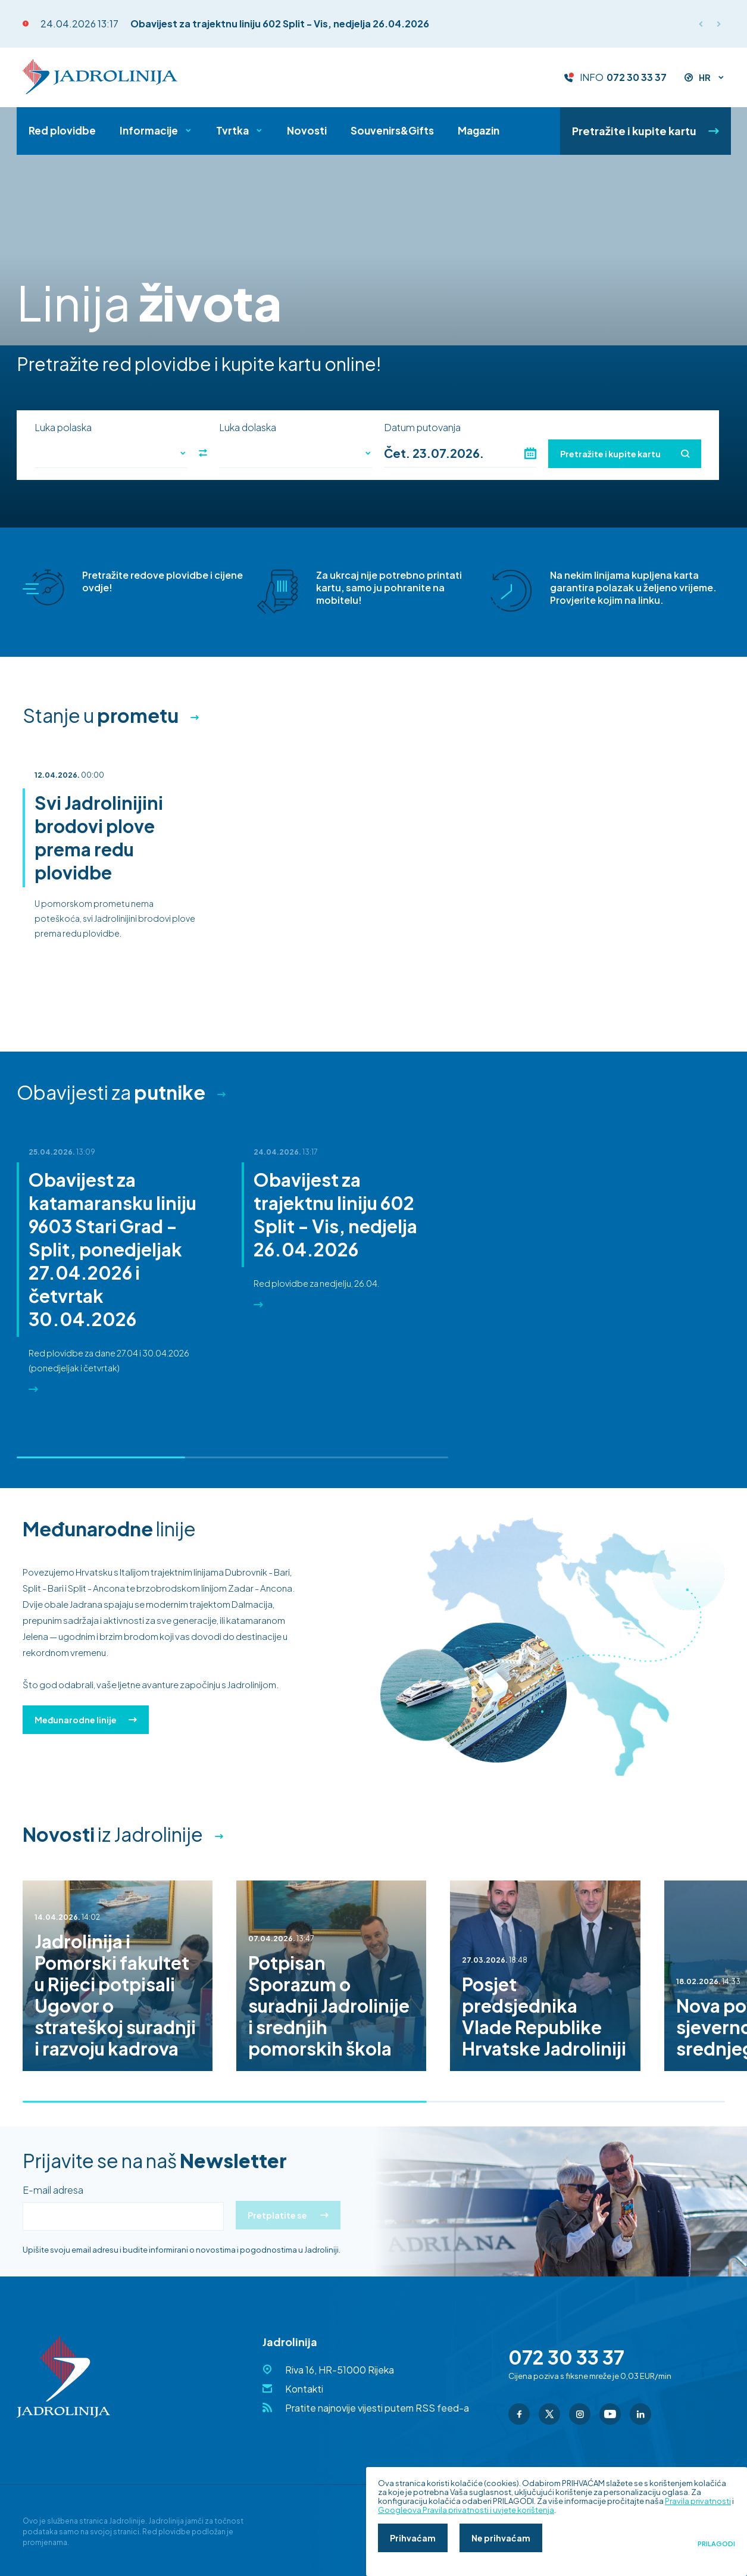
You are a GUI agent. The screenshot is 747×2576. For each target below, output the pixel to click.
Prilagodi (716, 2543)
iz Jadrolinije (113, 1834)
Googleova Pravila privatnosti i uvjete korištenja (466, 2510)
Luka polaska (63, 427)
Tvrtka (232, 130)
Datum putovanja (422, 427)
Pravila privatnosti (698, 2501)
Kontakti (304, 2388)
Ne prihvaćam (500, 2538)
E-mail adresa (53, 2190)
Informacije (149, 130)
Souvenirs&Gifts (392, 130)
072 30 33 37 (637, 77)
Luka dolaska (247, 427)
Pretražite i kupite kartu (645, 131)
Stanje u (101, 715)
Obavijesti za (111, 1092)
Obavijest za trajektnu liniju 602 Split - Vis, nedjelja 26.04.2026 (279, 23)
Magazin (478, 130)
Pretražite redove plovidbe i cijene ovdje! (162, 581)
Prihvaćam (413, 2538)
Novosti (307, 130)
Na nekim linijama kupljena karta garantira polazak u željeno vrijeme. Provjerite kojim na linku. (633, 587)
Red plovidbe (62, 130)
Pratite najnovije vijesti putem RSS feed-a (377, 2408)
